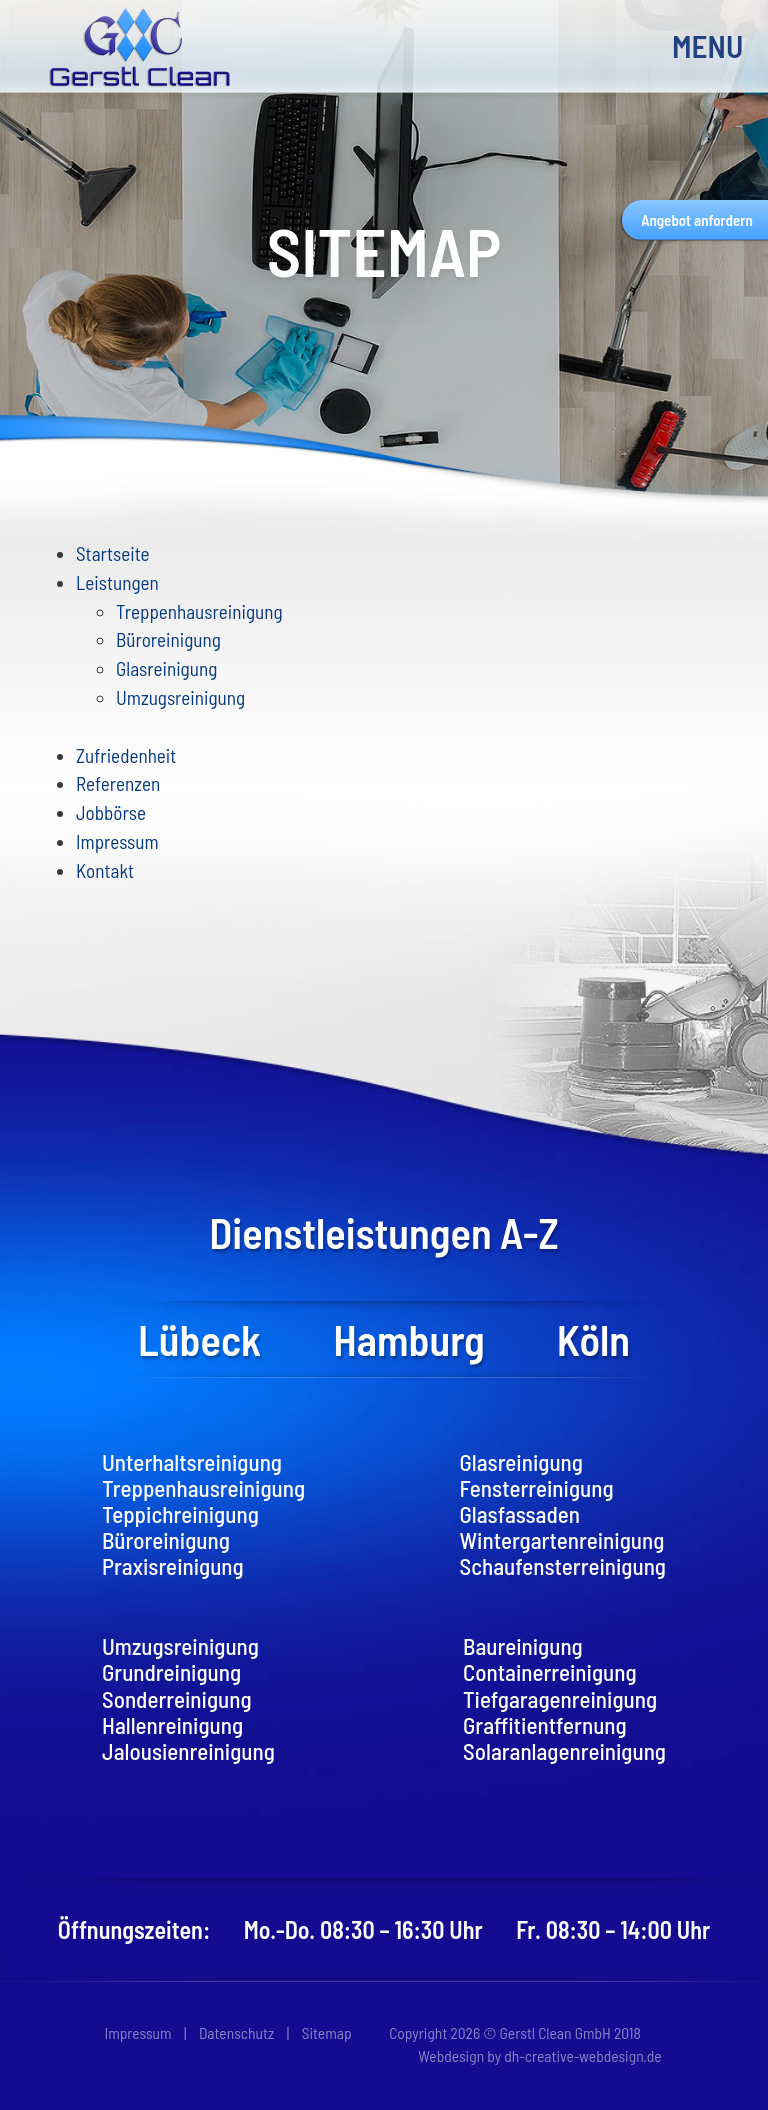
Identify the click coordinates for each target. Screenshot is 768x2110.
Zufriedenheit (126, 755)
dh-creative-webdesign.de (582, 2055)
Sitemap (327, 2032)
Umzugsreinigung (180, 697)
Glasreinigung (166, 668)
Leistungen (117, 582)
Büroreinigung (168, 639)
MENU (702, 45)
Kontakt (105, 870)
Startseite (113, 553)
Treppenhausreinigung (199, 611)
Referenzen (118, 783)
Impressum (117, 841)
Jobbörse (111, 812)
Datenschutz (236, 2032)
